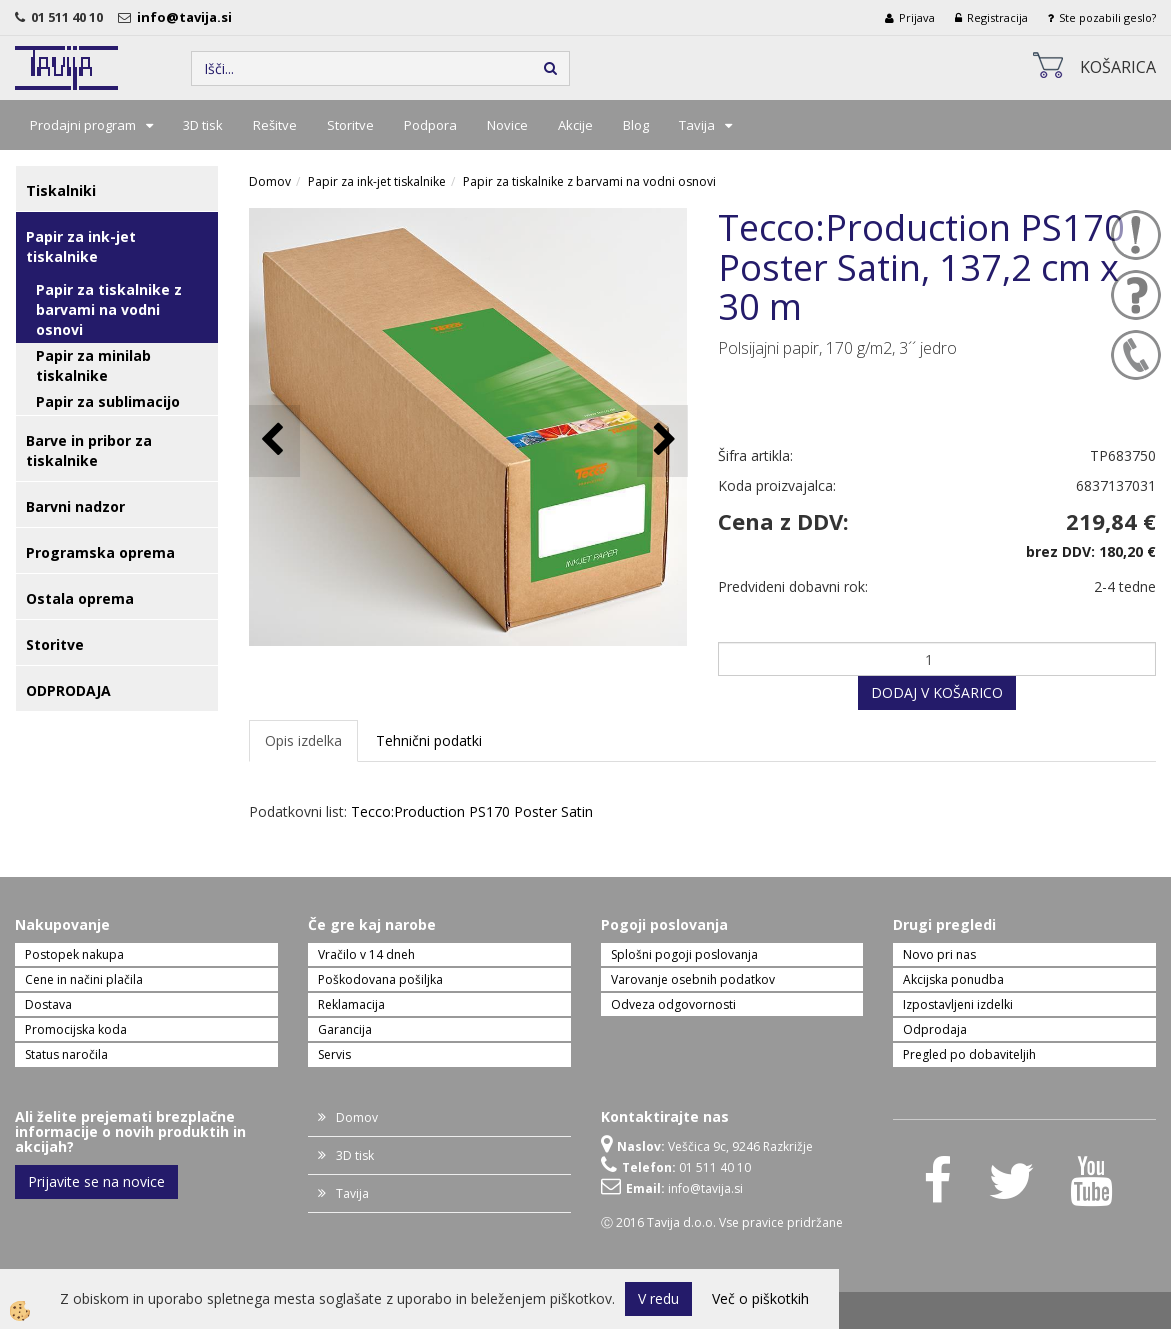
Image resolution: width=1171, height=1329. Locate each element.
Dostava (48, 1004)
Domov (270, 181)
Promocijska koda (76, 1029)
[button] (662, 440)
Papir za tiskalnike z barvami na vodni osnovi (109, 309)
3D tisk (203, 125)
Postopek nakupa (74, 954)
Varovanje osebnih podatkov (693, 979)
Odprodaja (935, 1029)
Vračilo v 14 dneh (366, 954)
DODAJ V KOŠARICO (937, 692)
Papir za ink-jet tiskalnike (377, 181)
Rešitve (275, 125)
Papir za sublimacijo (108, 401)
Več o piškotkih (760, 1298)
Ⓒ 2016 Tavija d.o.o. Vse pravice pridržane (722, 1222)
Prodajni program (83, 125)
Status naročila (66, 1054)
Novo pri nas (939, 954)
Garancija (345, 1029)
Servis (334, 1054)
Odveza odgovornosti (673, 1004)
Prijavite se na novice (96, 1181)
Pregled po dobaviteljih (969, 1054)
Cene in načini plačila (84, 979)
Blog (636, 125)
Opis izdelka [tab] (303, 740)
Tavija (697, 125)
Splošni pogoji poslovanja (684, 954)
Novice (507, 125)
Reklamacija (351, 1004)
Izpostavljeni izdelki (958, 1004)
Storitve (350, 125)
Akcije (575, 125)
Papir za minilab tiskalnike (93, 365)
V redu (658, 1298)
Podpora (430, 125)
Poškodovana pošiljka (380, 979)
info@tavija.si (187, 17)
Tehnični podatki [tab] (429, 740)
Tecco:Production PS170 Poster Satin (472, 811)
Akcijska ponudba (953, 979)
